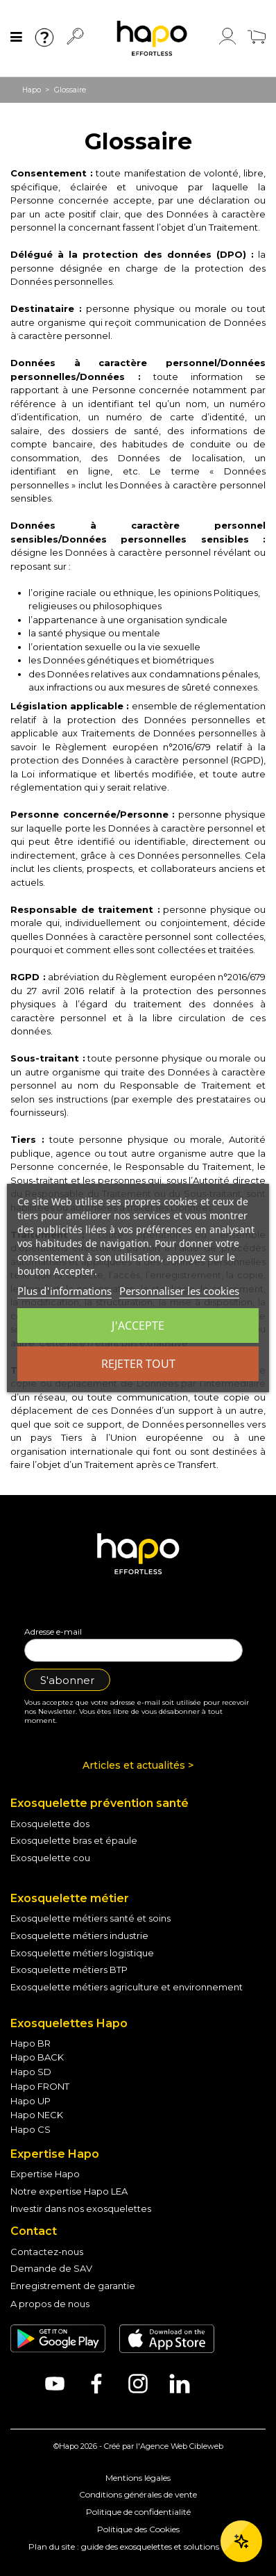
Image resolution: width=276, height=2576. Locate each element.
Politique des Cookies (138, 2529)
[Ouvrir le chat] (241, 2541)
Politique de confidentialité (138, 2512)
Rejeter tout (138, 1363)
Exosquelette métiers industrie (79, 1935)
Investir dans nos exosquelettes (80, 2208)
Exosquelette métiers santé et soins (90, 1918)
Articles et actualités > (138, 1765)
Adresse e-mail (53, 1631)
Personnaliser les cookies (179, 1291)
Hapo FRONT (39, 2086)
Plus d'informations (64, 1291)
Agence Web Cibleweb (181, 2446)
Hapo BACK (37, 2057)
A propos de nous (49, 2303)
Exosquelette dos (49, 1823)
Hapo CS (30, 2129)
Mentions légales (138, 2477)
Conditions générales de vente (138, 2494)
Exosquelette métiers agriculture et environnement (126, 1986)
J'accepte (138, 1325)
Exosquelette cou (50, 1857)
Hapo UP (30, 2100)
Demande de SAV (51, 2268)
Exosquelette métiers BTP (69, 1969)
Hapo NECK (36, 2114)
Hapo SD (30, 2071)
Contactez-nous (46, 2251)
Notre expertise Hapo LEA (69, 2191)
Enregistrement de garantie (72, 2285)
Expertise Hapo (45, 2173)
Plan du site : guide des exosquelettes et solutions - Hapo (138, 2546)
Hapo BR (30, 2043)
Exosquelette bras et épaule (73, 1840)
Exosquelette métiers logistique (82, 1952)
